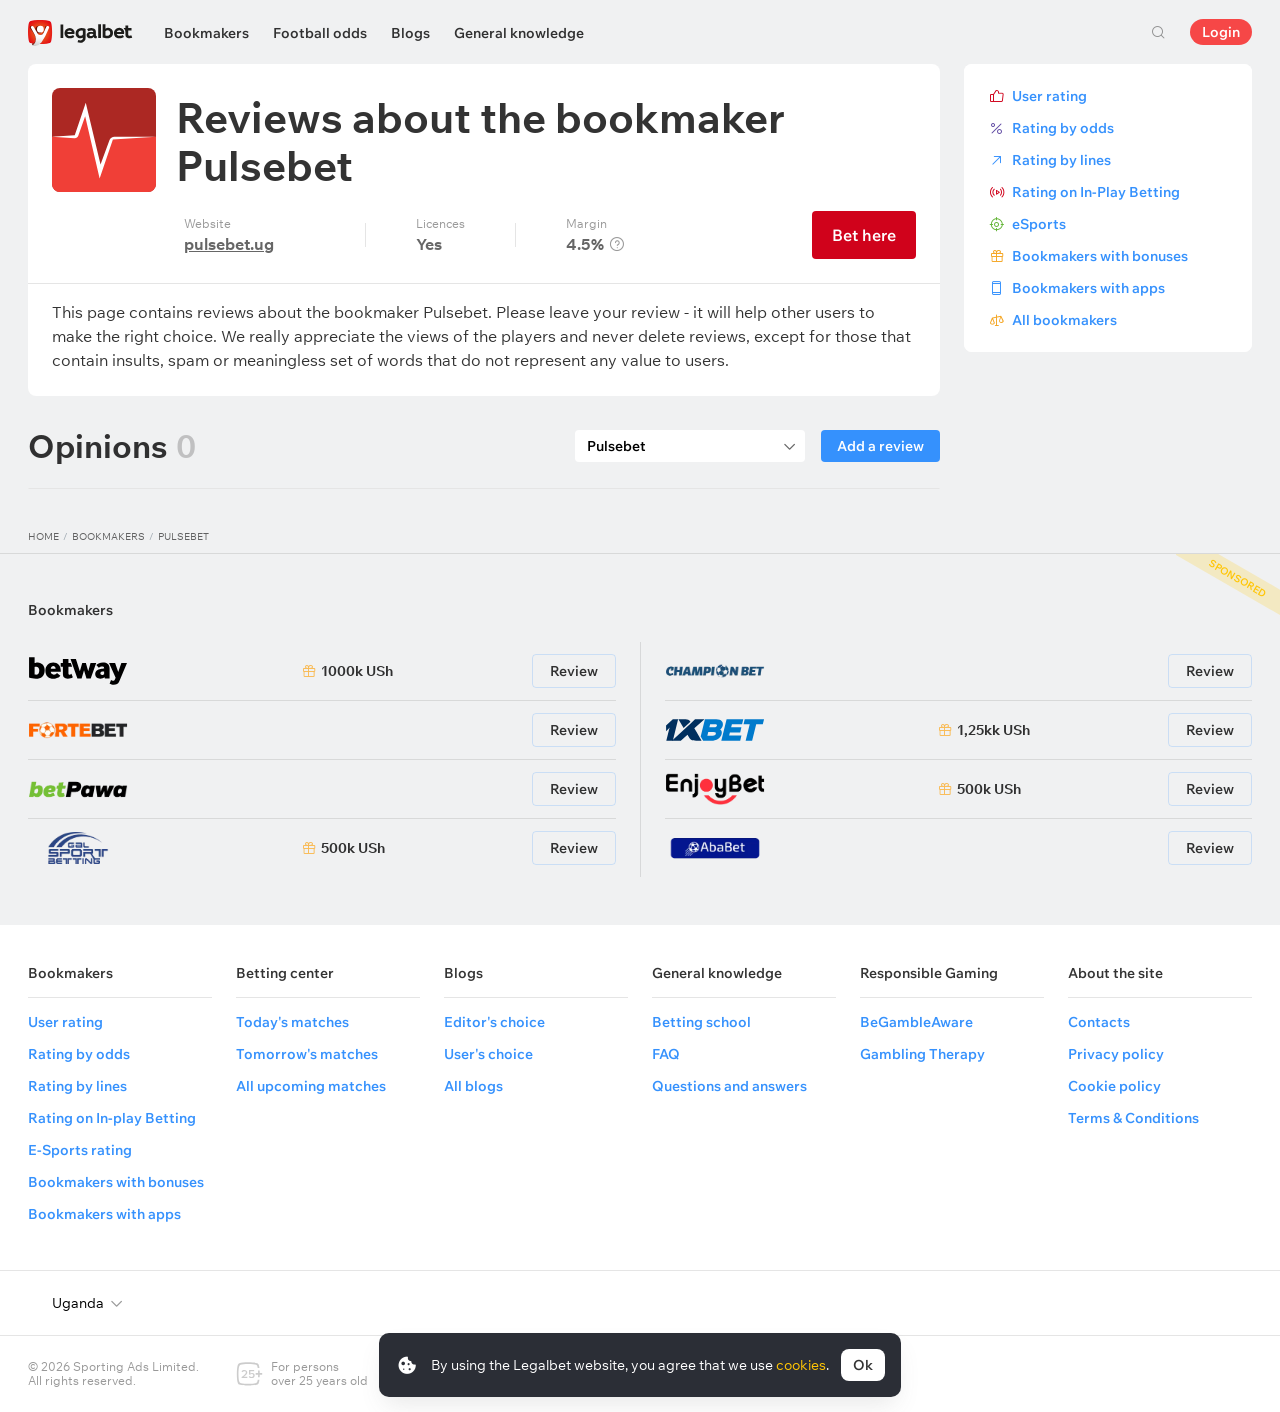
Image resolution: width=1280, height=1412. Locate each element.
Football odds (320, 33)
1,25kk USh (993, 730)
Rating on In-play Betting (112, 1118)
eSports (1039, 224)
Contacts (1099, 1022)
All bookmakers (1064, 320)
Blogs (410, 33)
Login (1221, 32)
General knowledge (519, 33)
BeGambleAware (916, 1022)
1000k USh (357, 671)
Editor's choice (494, 1022)
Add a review (880, 446)
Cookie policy (1114, 1086)
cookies (801, 1365)
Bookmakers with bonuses (1100, 256)
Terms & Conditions (1133, 1118)
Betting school (701, 1022)
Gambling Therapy (922, 1054)
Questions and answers (729, 1086)
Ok (863, 1365)
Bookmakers (206, 33)
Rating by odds (1063, 128)
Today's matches (292, 1022)
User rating (1049, 96)
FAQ (666, 1054)
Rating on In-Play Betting (1096, 192)
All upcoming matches (311, 1086)
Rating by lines (1061, 160)
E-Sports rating (80, 1150)
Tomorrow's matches (307, 1054)
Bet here (864, 235)
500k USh (353, 848)
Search (1158, 32)
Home (43, 536)
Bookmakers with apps (1088, 288)
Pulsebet (183, 536)
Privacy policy (1116, 1054)
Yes (429, 244)
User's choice (488, 1054)
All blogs (473, 1086)
